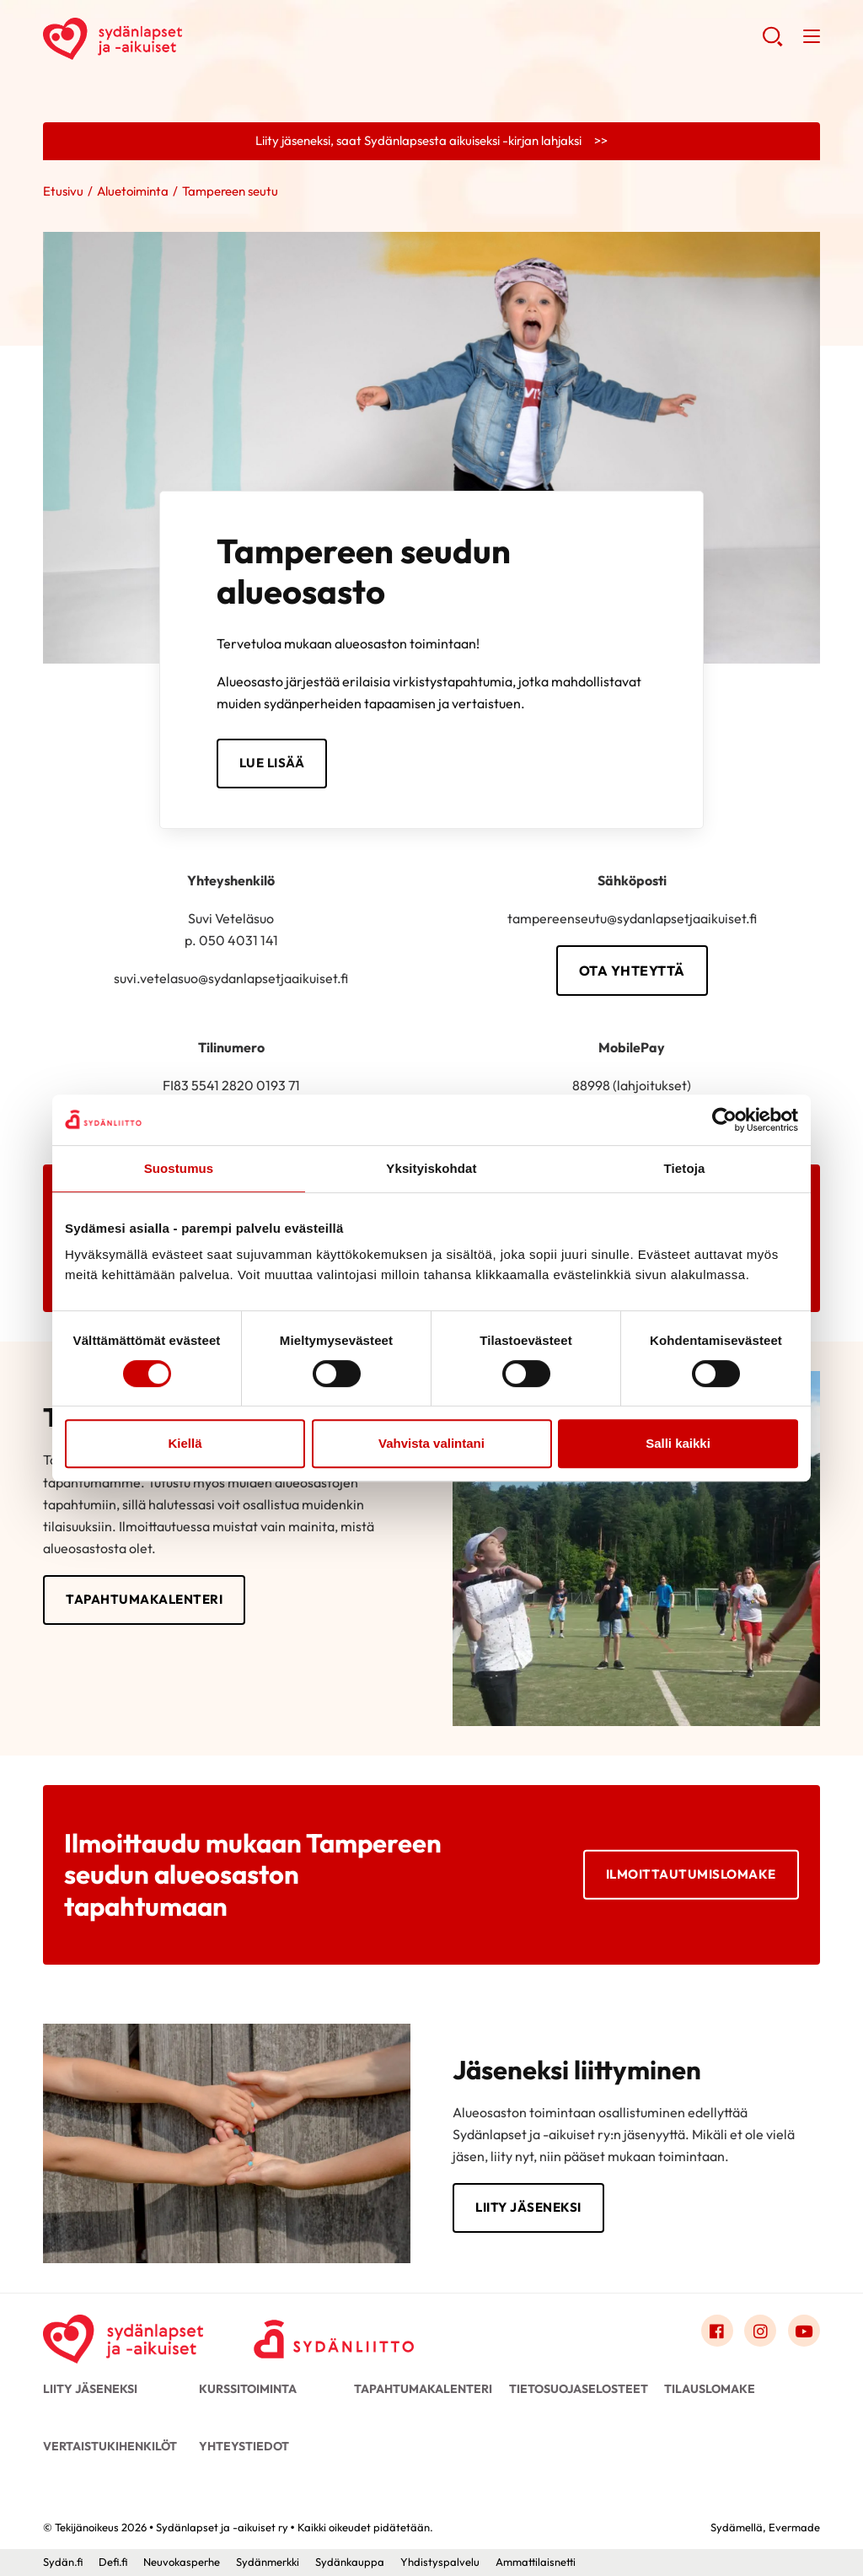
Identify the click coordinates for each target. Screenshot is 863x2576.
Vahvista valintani (431, 1443)
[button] (772, 43)
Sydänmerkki (267, 2561)
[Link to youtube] (804, 2331)
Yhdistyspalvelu (440, 2561)
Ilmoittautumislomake (691, 1874)
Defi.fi (113, 2561)
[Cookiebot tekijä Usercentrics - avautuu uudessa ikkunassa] (724, 1119)
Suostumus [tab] (179, 1168)
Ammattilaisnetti (536, 2561)
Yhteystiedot (244, 2446)
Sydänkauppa (349, 2561)
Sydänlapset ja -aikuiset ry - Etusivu (178, 39)
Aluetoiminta (133, 191)
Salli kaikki (678, 1443)
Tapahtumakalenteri (144, 1599)
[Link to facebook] (717, 2331)
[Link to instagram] (760, 2331)
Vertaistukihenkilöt (110, 2446)
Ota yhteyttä (632, 970)
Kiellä (184, 1443)
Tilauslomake (709, 2388)
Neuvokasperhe (181, 2561)
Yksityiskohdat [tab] (431, 1168)
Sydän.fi (63, 2561)
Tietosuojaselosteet (578, 2388)
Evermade (794, 2527)
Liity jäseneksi (528, 2207)
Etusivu (63, 191)
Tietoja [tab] (684, 1168)
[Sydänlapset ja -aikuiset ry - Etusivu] (123, 2335)
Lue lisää (272, 763)
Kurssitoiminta (248, 2388)
